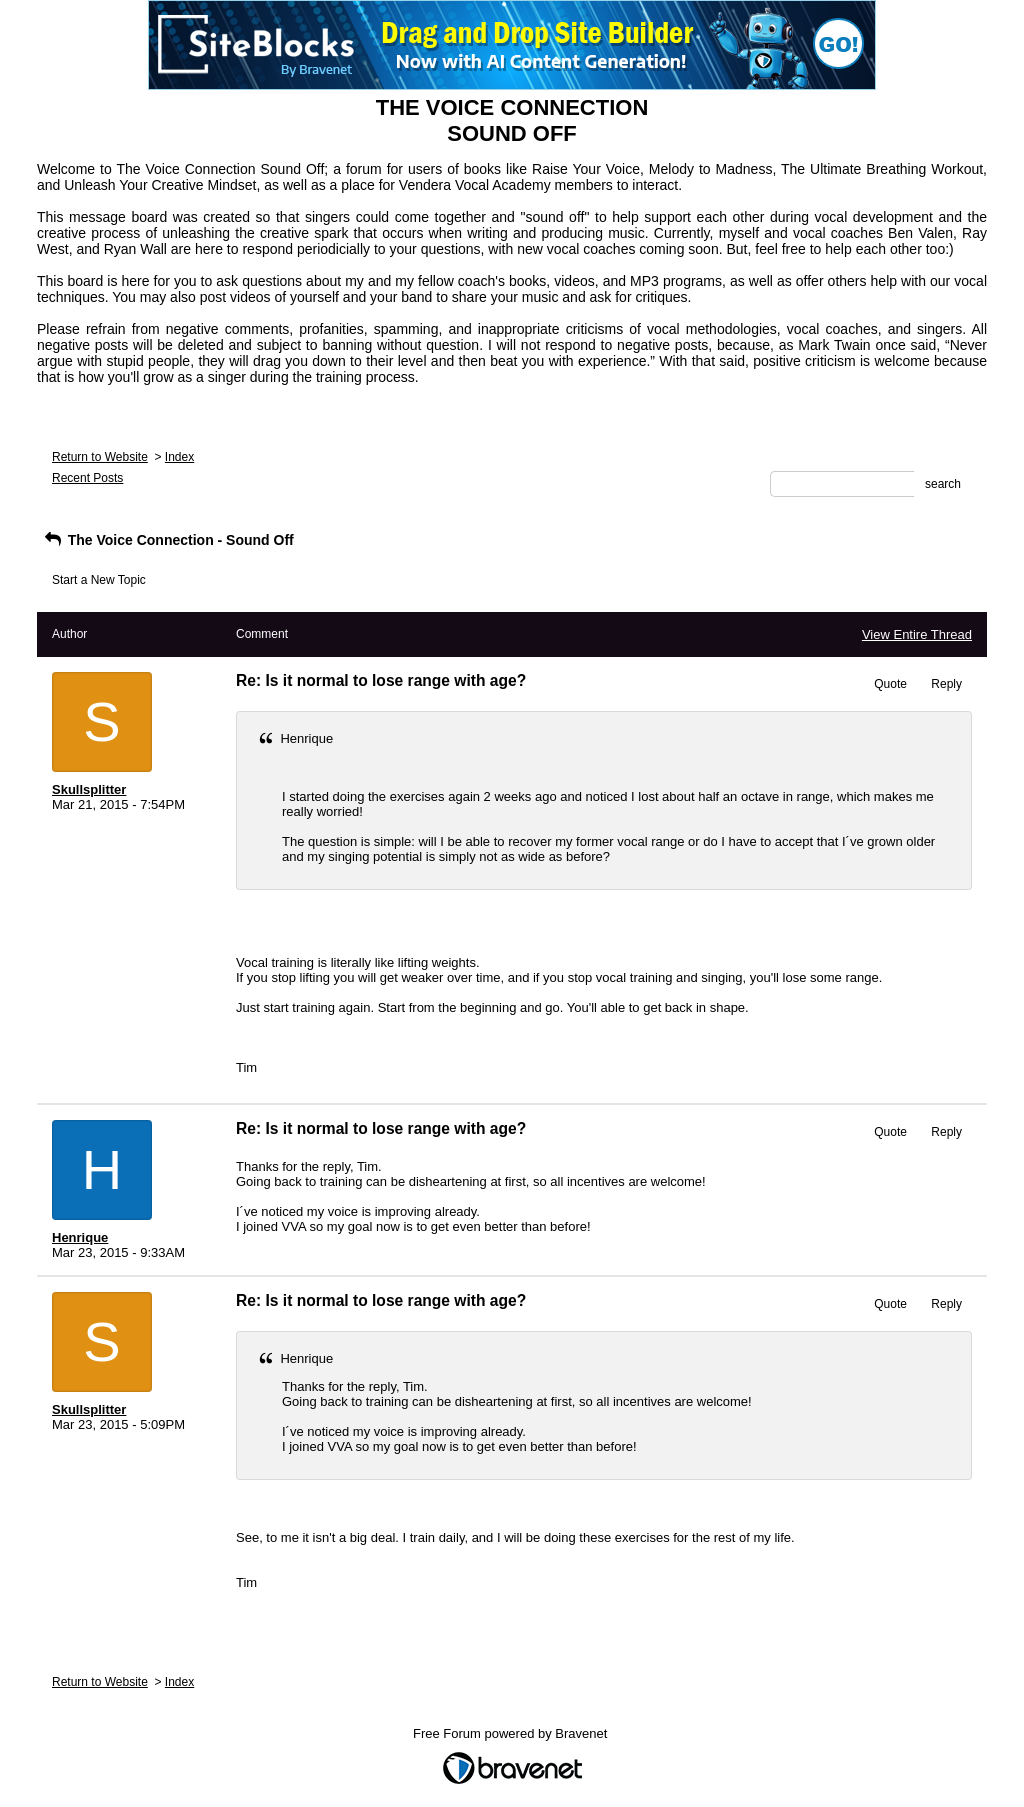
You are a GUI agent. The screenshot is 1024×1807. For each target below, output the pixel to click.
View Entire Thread (917, 634)
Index (179, 457)
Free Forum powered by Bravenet (512, 1733)
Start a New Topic (99, 580)
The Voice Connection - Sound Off (168, 540)
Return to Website (100, 457)
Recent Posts (87, 478)
